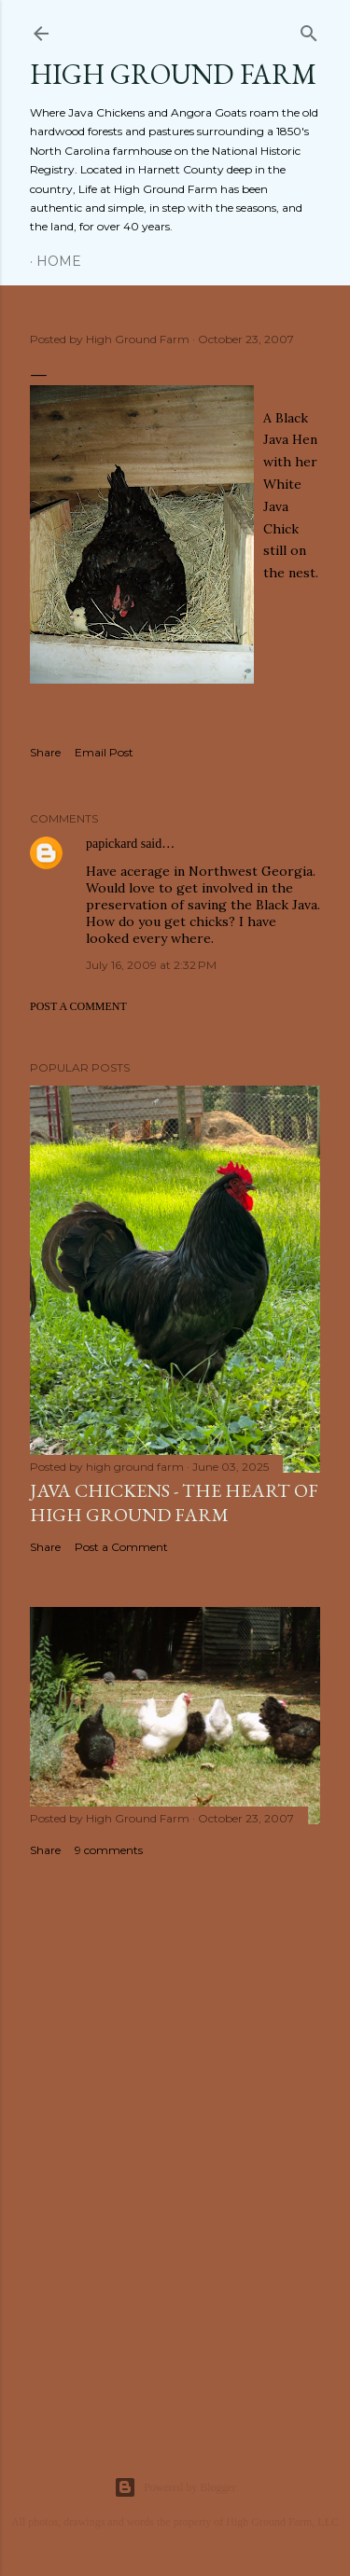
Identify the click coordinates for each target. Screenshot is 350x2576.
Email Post (104, 752)
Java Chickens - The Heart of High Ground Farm (174, 1502)
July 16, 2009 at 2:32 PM (151, 965)
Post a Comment (78, 1006)
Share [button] (45, 752)
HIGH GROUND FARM (173, 74)
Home (58, 261)
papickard (111, 844)
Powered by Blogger (175, 2487)
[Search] (309, 29)
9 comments (109, 1850)
